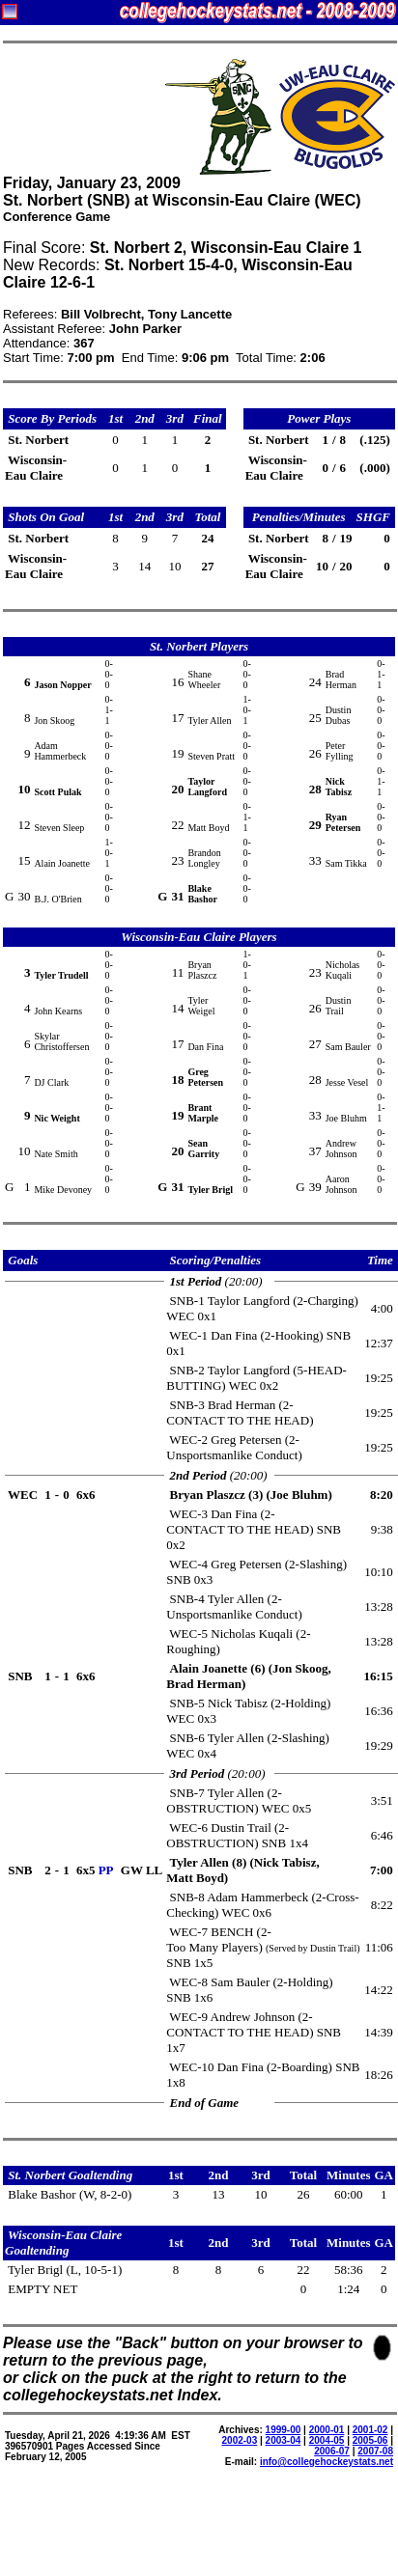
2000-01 (327, 2429)
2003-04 (283, 2440)
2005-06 (370, 2440)
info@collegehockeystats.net (326, 2461)
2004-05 (327, 2440)
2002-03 (240, 2440)
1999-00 (283, 2429)
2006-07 (332, 2451)
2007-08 (375, 2451)
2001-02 (370, 2429)
